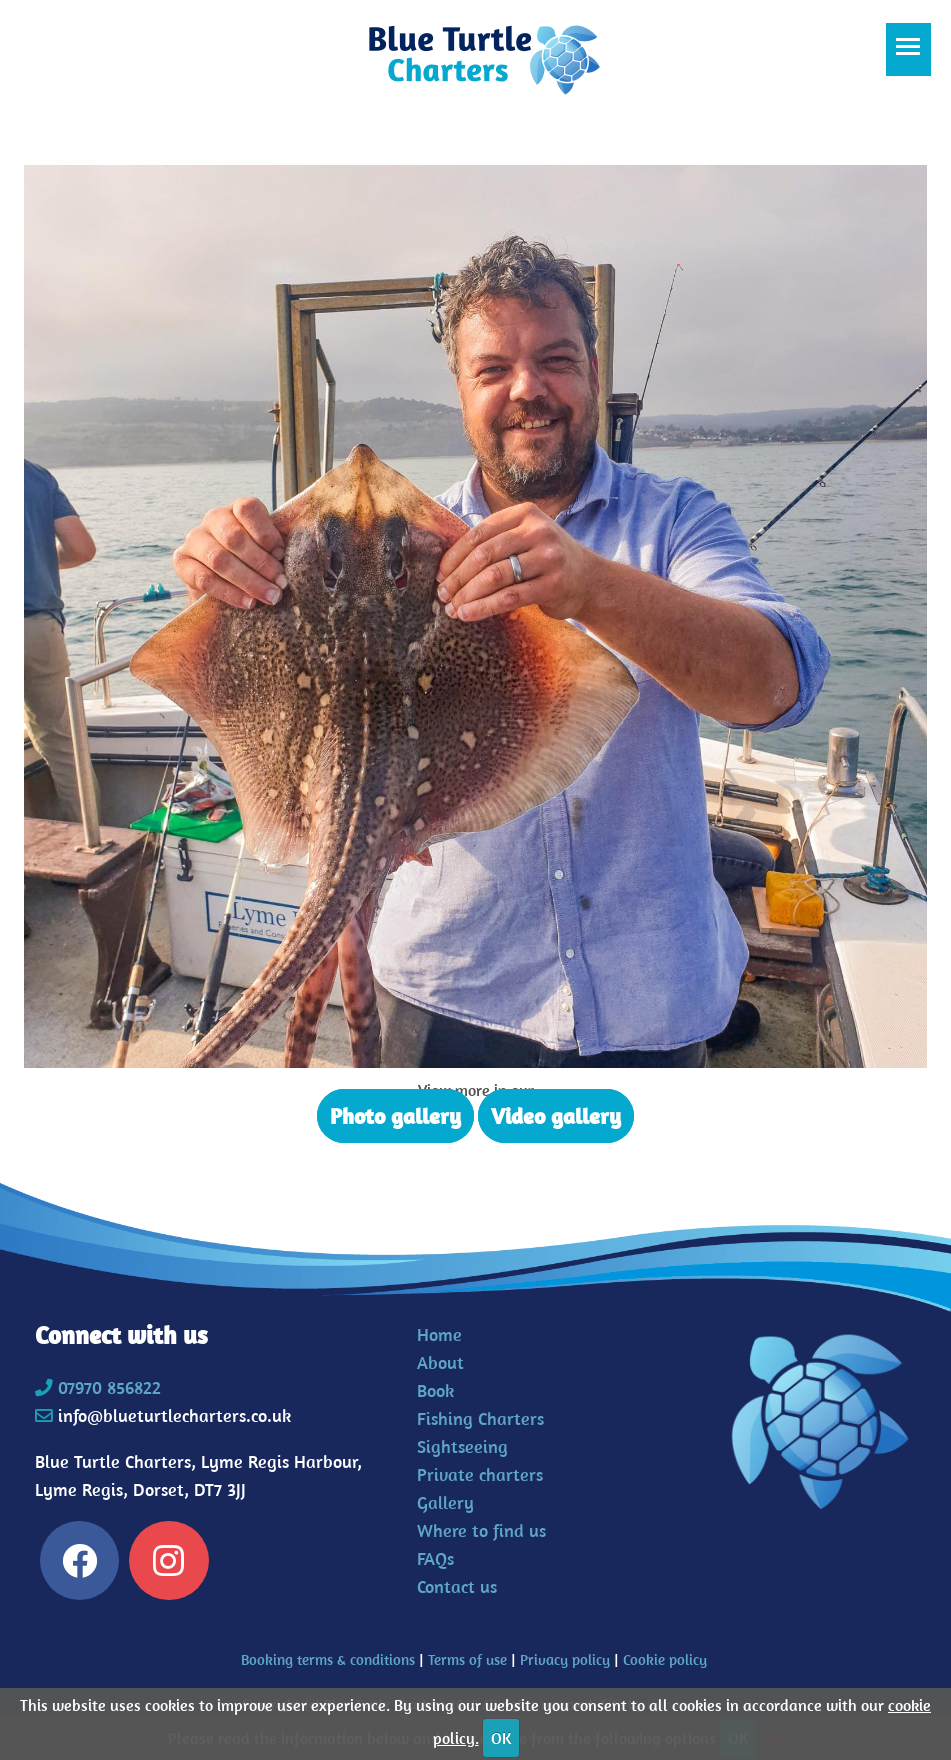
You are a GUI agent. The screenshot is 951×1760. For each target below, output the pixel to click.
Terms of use (467, 1659)
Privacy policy (565, 1659)
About (440, 1362)
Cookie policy (665, 1659)
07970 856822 (109, 1387)
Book (435, 1390)
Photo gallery (395, 1116)
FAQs (435, 1558)
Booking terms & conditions (328, 1659)
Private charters (480, 1474)
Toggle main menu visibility (913, 56)
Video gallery (556, 1116)
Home (439, 1334)
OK (501, 1738)
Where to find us (481, 1530)
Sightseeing (462, 1446)
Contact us (457, 1586)
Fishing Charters (480, 1418)
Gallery (445, 1502)
